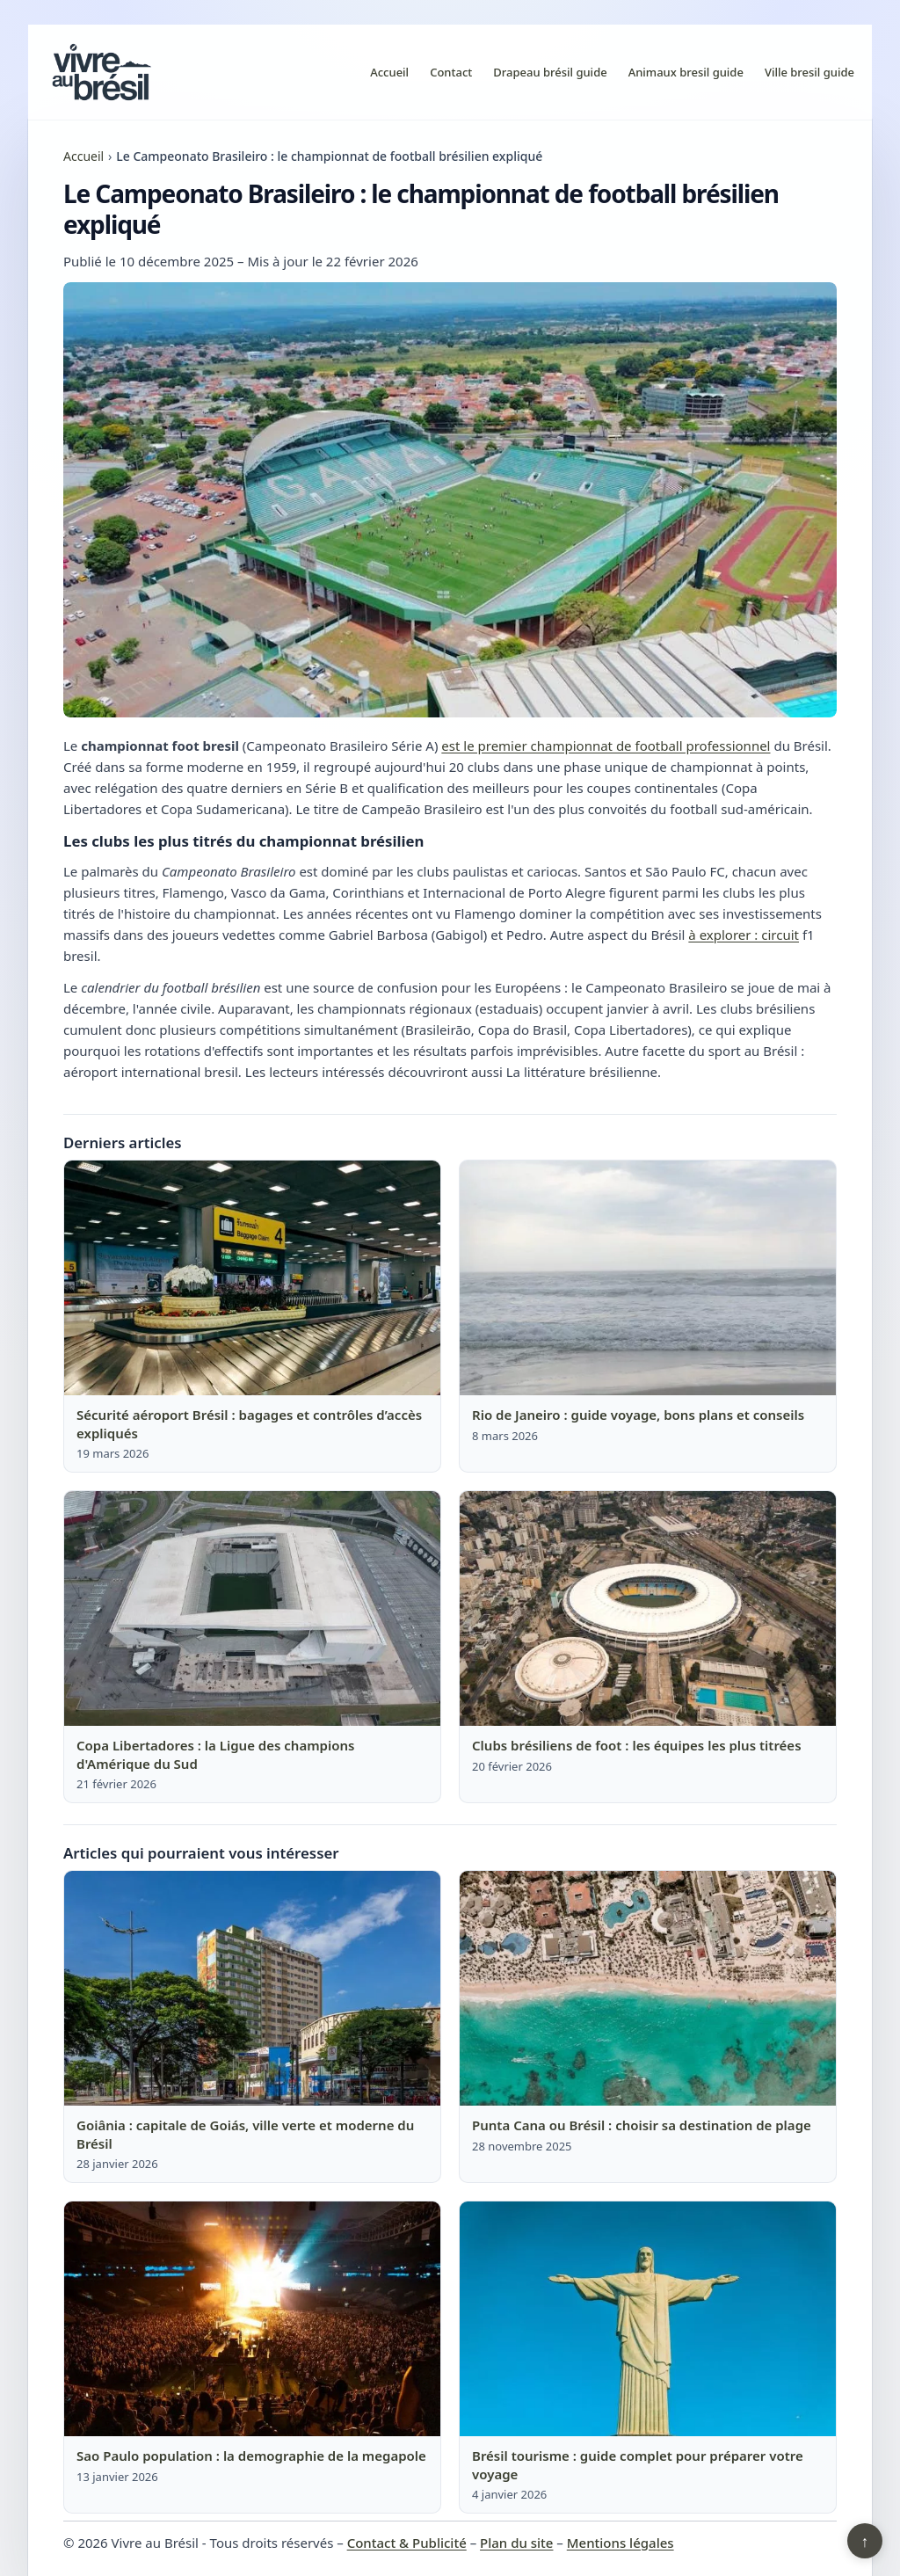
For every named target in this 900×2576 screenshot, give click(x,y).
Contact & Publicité (407, 2542)
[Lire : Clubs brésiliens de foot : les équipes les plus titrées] (648, 1609)
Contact (451, 72)
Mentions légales (620, 2542)
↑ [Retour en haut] (865, 2540)
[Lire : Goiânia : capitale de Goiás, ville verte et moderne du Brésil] (252, 1989)
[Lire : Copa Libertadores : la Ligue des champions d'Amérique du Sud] (252, 1609)
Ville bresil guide (809, 72)
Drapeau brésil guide (549, 72)
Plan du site (516, 2542)
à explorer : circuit (743, 934)
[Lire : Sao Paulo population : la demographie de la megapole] (252, 2319)
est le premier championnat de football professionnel (605, 745)
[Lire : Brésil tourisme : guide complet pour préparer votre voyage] (648, 2319)
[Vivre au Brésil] (102, 72)
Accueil (389, 72)
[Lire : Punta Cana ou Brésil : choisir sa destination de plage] (648, 1989)
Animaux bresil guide (686, 72)
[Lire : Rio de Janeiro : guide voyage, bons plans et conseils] (648, 1278)
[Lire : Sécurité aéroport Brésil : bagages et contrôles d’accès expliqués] (252, 1278)
